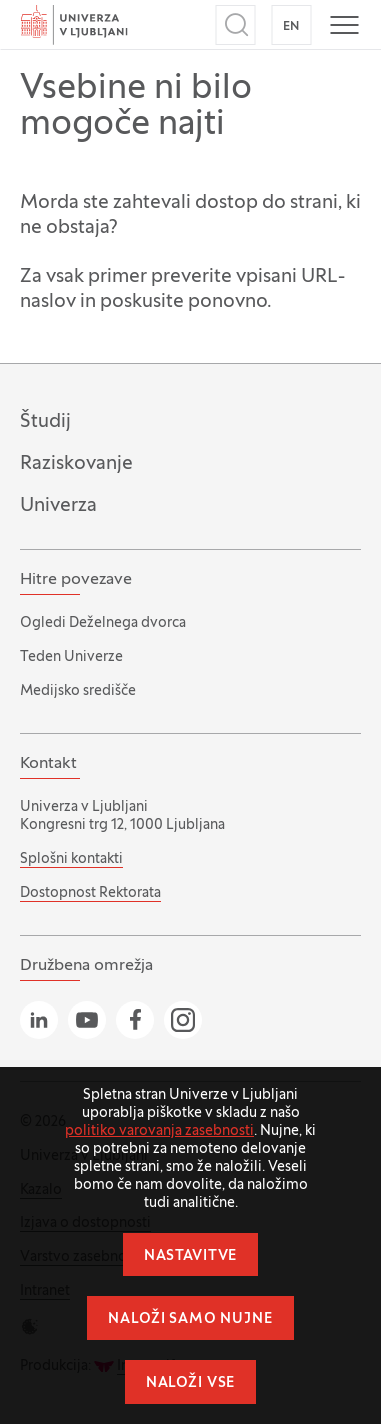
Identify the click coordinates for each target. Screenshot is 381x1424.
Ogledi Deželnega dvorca (103, 623)
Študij (45, 422)
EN (291, 27)
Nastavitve (190, 1256)
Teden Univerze (71, 657)
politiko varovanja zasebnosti (159, 1131)
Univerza (58, 506)
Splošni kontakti (71, 859)
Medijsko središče (78, 691)
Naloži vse (190, 1383)
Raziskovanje (76, 464)
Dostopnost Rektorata (90, 893)
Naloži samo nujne (190, 1319)
